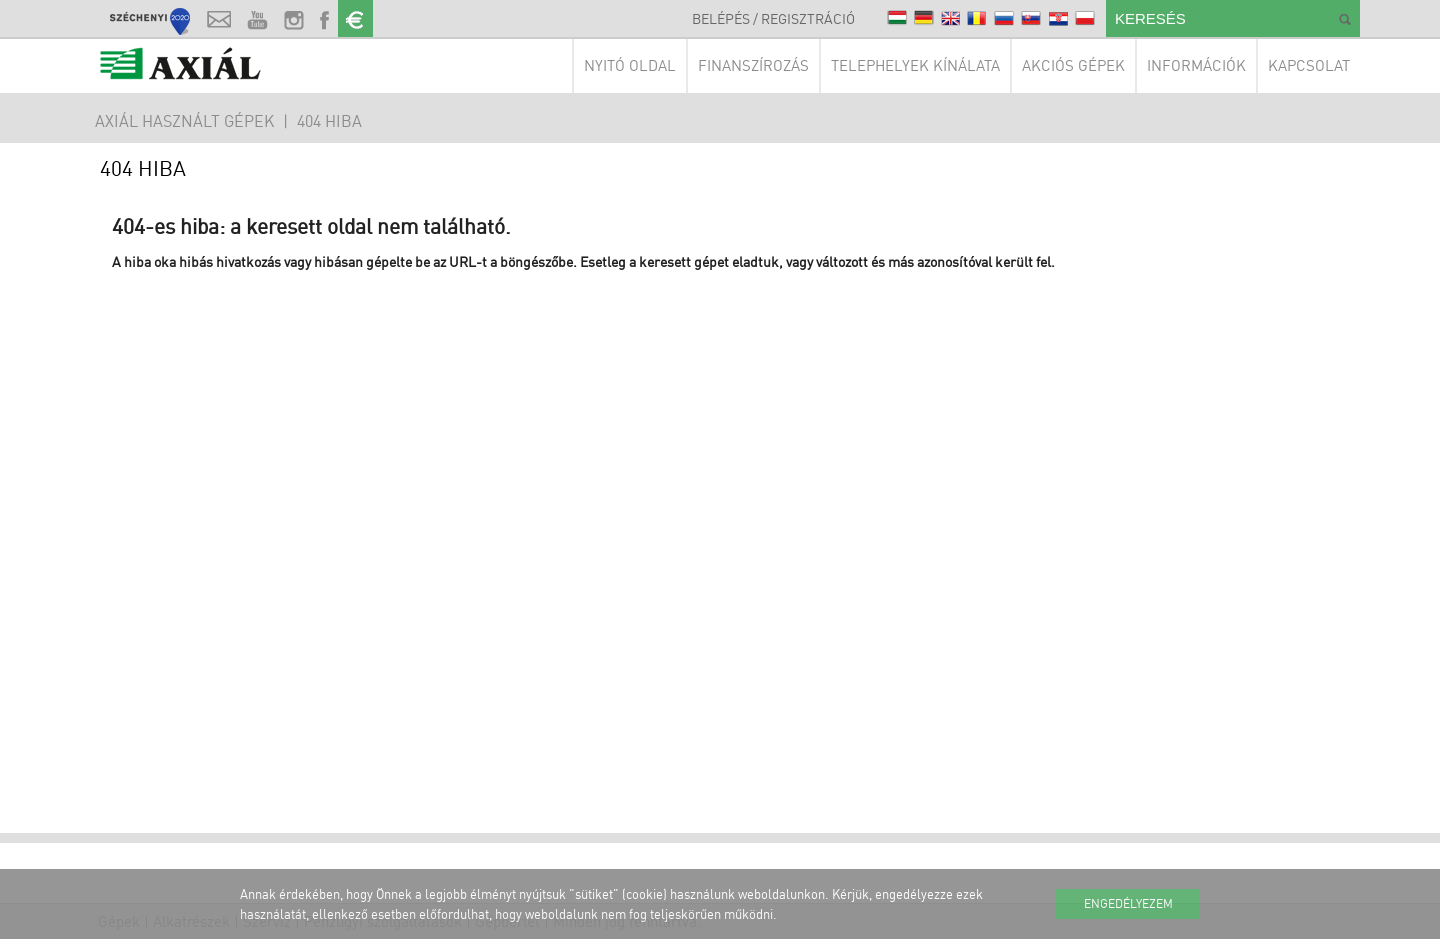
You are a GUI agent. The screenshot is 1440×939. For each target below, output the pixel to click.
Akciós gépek (1073, 65)
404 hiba (329, 121)
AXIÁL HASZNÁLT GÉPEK (184, 121)
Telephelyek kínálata (915, 65)
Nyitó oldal (630, 65)
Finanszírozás (753, 65)
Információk (1196, 65)
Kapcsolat (1309, 65)
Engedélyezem (1128, 903)
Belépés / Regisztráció (773, 18)
